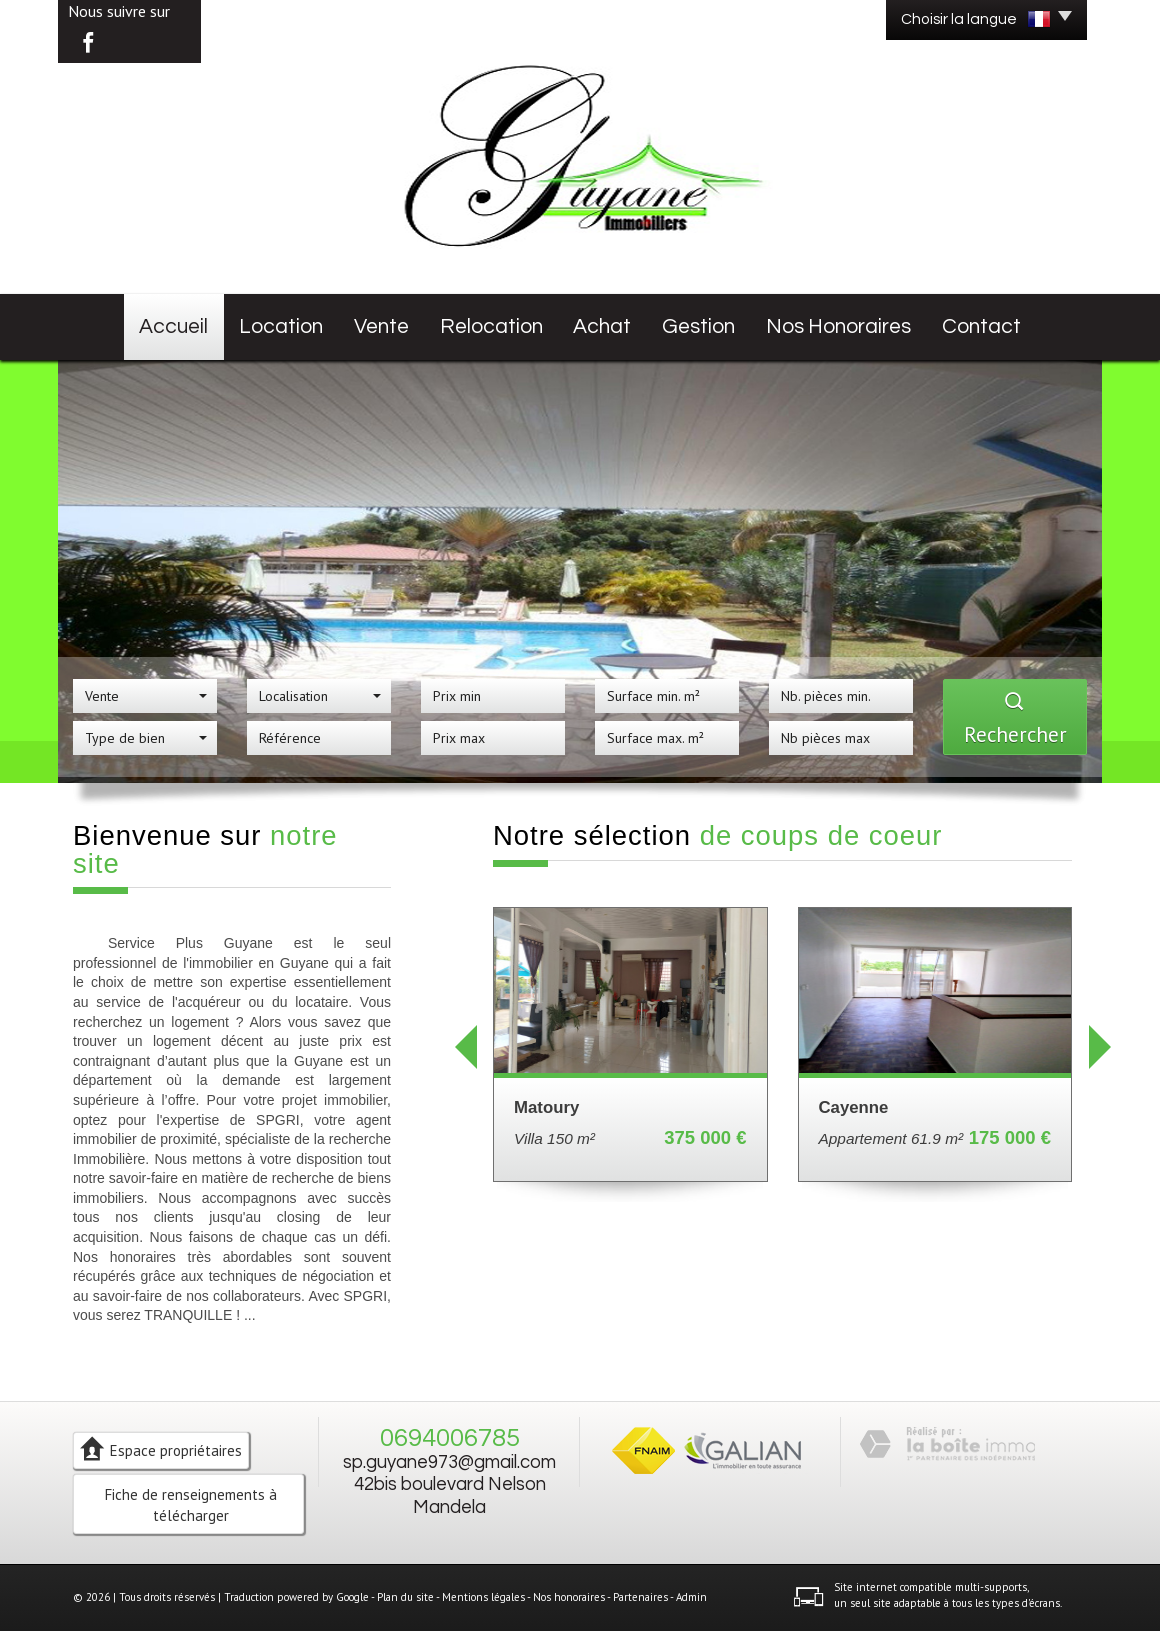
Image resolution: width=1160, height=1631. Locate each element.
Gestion (698, 326)
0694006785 (450, 1438)
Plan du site (405, 1597)
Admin (691, 1597)
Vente (381, 326)
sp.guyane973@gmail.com (449, 1462)
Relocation (491, 326)
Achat (602, 326)
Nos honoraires (838, 326)
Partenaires (640, 1597)
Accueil (173, 326)
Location (281, 326)
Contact (981, 326)
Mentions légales (483, 1597)
